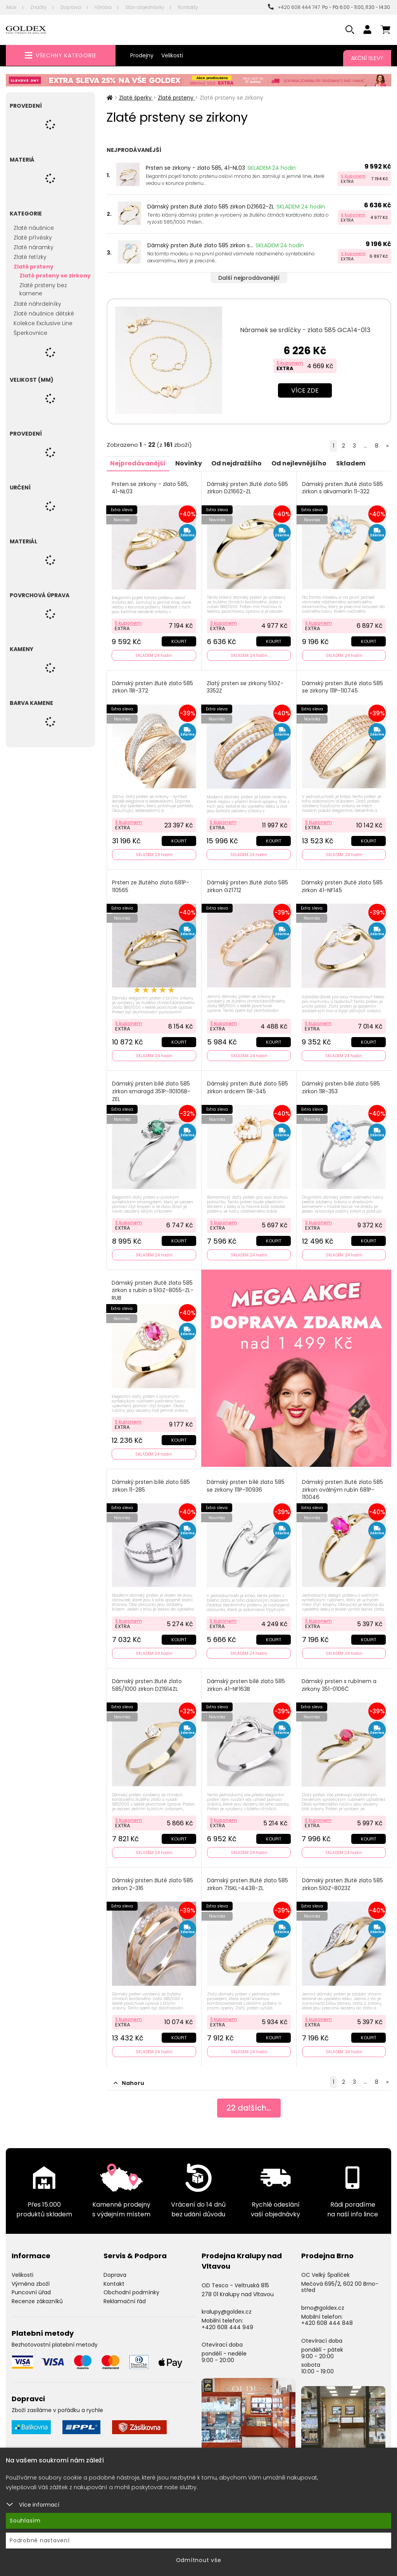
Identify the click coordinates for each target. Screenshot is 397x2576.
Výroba (103, 7)
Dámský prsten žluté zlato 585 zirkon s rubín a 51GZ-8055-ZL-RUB (153, 1289)
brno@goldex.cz (322, 2306)
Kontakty (188, 7)
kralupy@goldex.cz (227, 2310)
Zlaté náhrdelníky (37, 304)
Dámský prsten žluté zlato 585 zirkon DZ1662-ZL (210, 206)
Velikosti (172, 55)
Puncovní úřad (31, 2291)
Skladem (351, 462)
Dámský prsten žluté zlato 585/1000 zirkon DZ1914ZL (147, 1684)
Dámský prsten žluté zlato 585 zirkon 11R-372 (152, 686)
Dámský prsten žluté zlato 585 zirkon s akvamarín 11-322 (342, 487)
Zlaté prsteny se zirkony (55, 275)
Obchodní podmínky (131, 2291)
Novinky (189, 462)
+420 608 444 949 (227, 2325)
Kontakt (114, 2282)
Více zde (305, 390)
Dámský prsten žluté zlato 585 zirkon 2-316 (152, 1882)
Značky (38, 7)
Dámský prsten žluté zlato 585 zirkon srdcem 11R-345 (247, 1086)
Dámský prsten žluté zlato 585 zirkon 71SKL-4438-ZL (247, 1882)
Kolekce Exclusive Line (43, 323)
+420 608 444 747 (294, 7)
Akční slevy (367, 58)
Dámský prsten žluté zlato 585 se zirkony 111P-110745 (342, 686)
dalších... (248, 2106)
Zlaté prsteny (34, 267)
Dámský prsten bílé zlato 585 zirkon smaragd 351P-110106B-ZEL (151, 1090)
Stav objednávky (144, 7)
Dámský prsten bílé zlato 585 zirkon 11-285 (151, 1484)
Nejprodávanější (138, 462)
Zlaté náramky (34, 247)
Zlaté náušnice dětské (44, 313)
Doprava (70, 7)
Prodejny (142, 55)
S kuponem (353, 176)
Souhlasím (25, 2520)
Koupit (178, 641)
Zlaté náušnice (34, 228)
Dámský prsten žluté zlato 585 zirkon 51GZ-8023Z (342, 1882)
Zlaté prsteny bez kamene (43, 289)
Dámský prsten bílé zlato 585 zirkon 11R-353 (341, 1086)
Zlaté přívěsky (33, 237)
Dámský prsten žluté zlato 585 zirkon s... (200, 245)
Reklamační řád (125, 2300)
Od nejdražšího (237, 462)
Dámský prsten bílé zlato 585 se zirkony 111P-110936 (246, 1484)
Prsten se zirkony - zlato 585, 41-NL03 (195, 168)
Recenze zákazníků (37, 2300)
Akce (11, 7)
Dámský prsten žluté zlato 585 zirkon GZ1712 (247, 885)
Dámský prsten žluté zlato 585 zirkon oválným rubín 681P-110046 (342, 1488)
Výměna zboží (31, 2282)
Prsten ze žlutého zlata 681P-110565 (151, 885)
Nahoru (129, 2081)
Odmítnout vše (198, 2560)
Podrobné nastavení (40, 2540)
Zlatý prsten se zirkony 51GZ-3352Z (245, 686)
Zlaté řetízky (30, 257)
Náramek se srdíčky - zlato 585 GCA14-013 (305, 330)
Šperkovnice (30, 333)
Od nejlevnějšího (299, 462)
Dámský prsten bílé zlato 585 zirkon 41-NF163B (246, 1684)
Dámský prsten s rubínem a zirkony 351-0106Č (339, 1684)
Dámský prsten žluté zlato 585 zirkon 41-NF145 (342, 885)
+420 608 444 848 (327, 2321)
